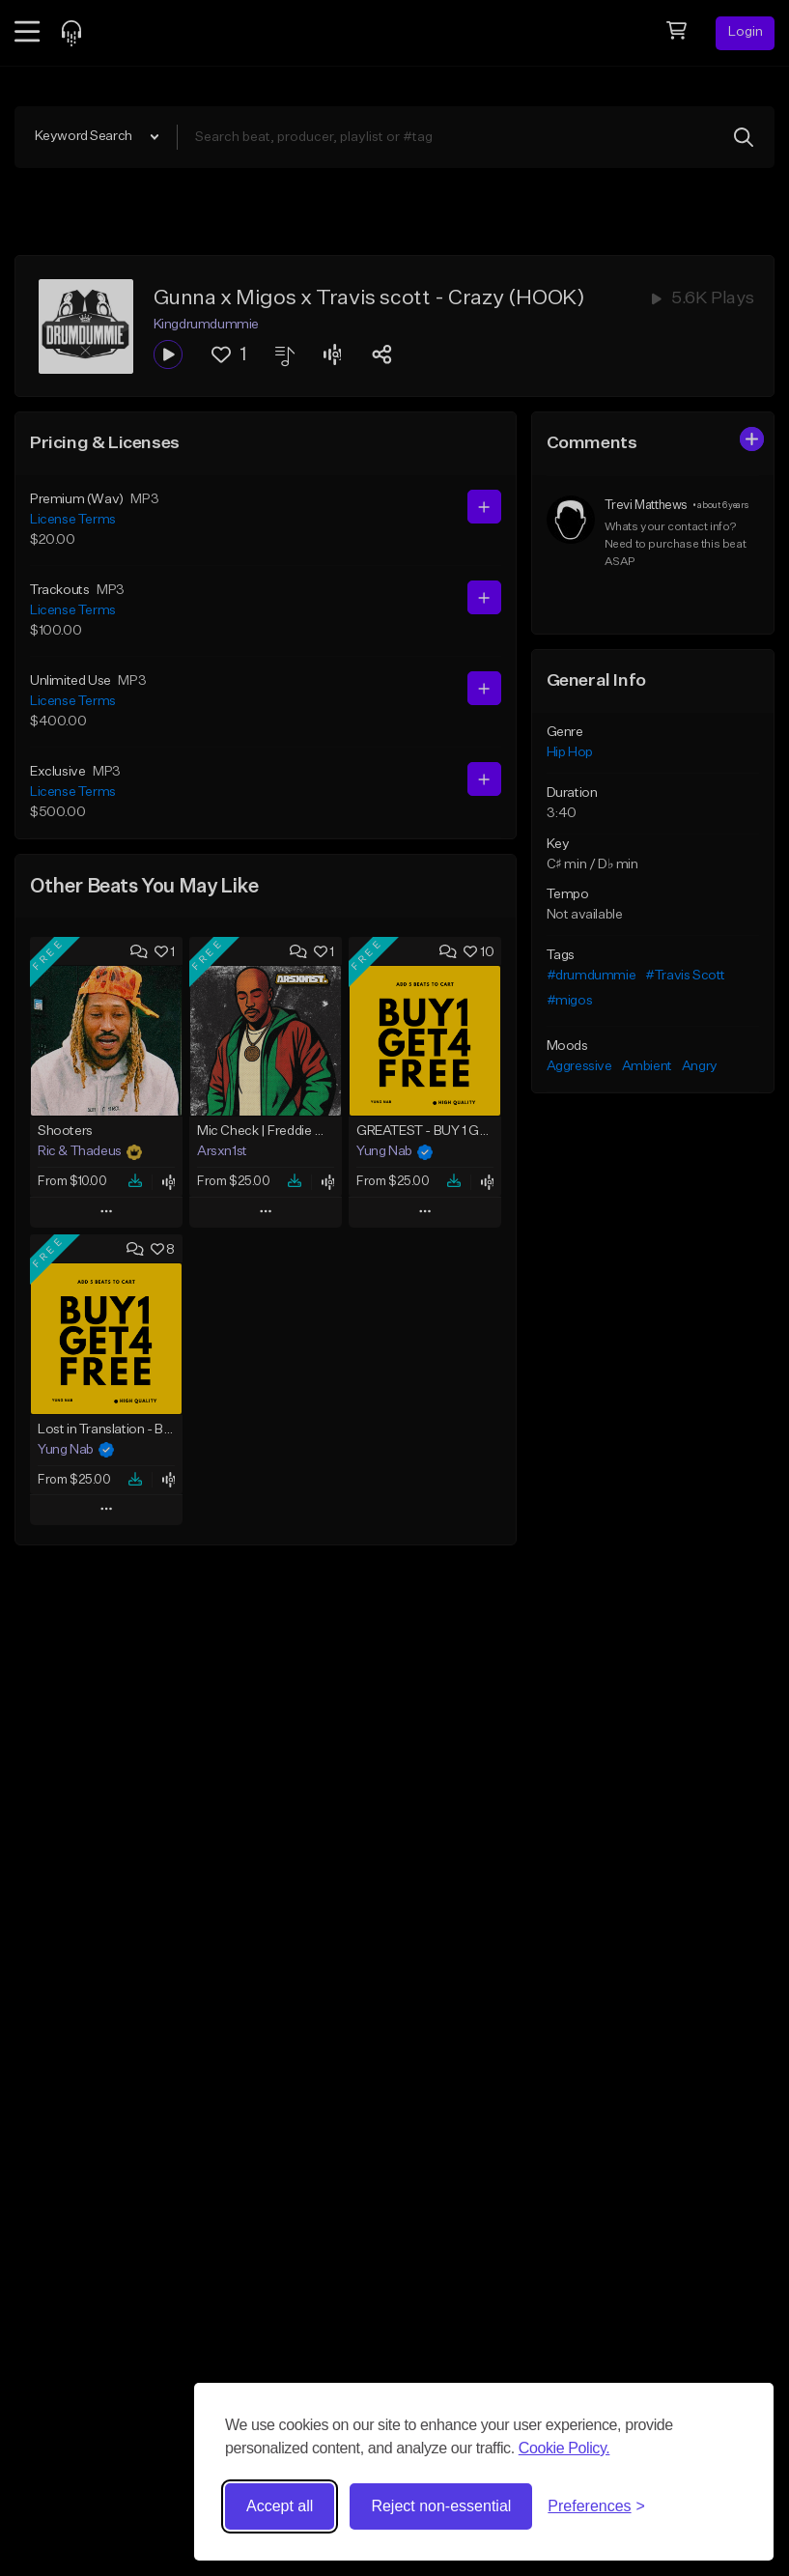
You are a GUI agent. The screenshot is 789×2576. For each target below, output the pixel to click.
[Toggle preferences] (596, 2506)
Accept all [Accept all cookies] (279, 2506)
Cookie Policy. (564, 2448)
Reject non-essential (441, 2506)
